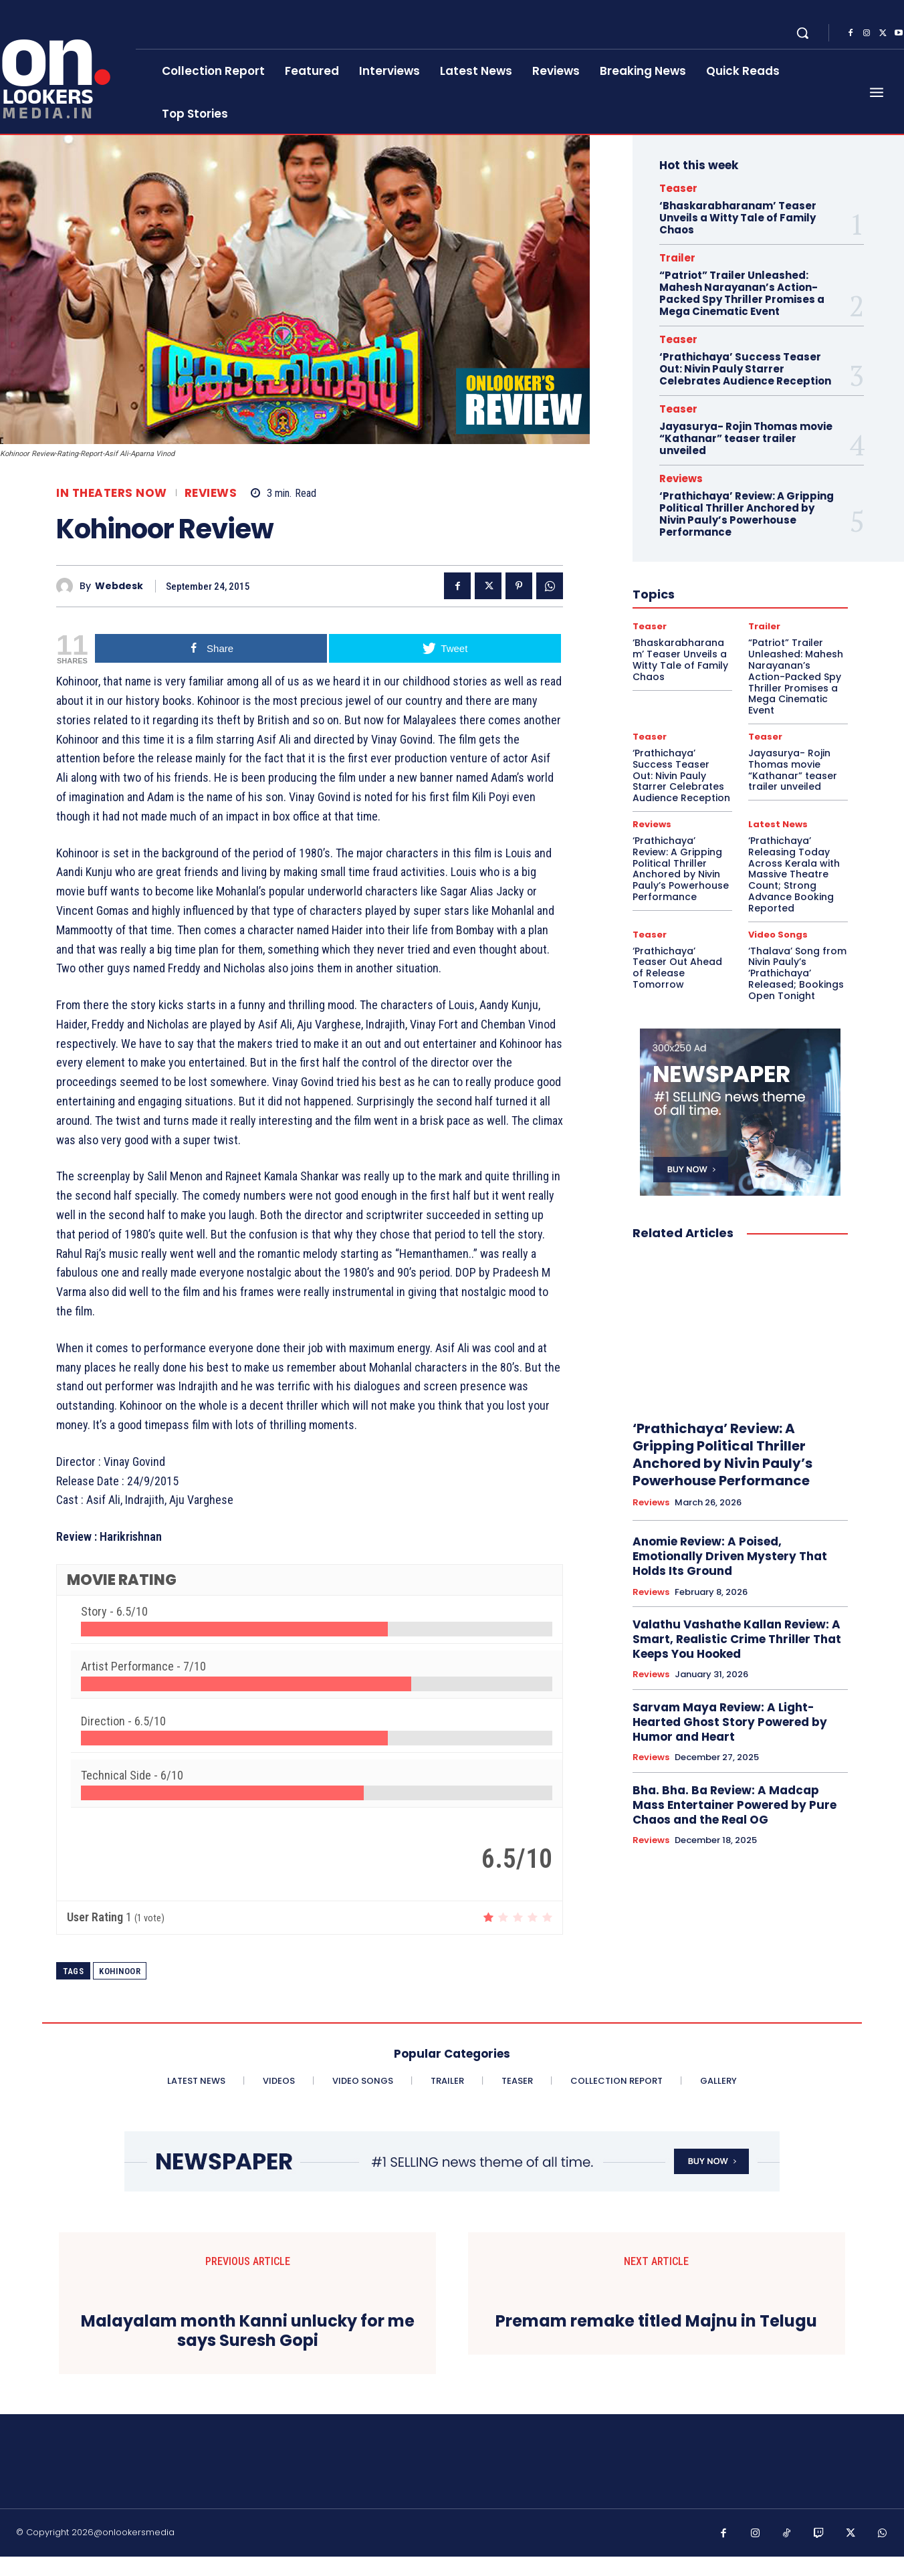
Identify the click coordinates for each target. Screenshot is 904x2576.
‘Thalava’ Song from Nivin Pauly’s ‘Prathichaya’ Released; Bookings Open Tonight (797, 973)
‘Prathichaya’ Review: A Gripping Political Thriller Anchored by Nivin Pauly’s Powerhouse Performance (746, 514)
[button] (802, 33)
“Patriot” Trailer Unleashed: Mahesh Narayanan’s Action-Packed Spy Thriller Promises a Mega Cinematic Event (741, 293)
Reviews (211, 493)
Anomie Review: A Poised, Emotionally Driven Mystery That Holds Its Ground (730, 1556)
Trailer (677, 258)
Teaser (678, 188)
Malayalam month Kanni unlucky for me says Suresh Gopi (248, 2350)
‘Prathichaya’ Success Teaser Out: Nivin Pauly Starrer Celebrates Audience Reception (745, 369)
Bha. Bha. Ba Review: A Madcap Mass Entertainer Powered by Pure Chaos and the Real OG (734, 1805)
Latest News (778, 824)
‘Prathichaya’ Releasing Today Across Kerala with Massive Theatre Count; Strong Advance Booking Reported (794, 874)
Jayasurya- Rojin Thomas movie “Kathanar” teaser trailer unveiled (745, 438)
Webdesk (119, 586)
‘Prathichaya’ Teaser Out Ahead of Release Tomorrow (677, 967)
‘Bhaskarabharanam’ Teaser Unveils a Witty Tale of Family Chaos (737, 218)
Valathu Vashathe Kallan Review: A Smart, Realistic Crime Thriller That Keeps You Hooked (737, 1639)
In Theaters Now (111, 493)
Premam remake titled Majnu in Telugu (656, 2321)
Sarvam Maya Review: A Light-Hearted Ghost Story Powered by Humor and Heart (730, 1722)
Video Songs (778, 934)
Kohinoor (119, 1971)
